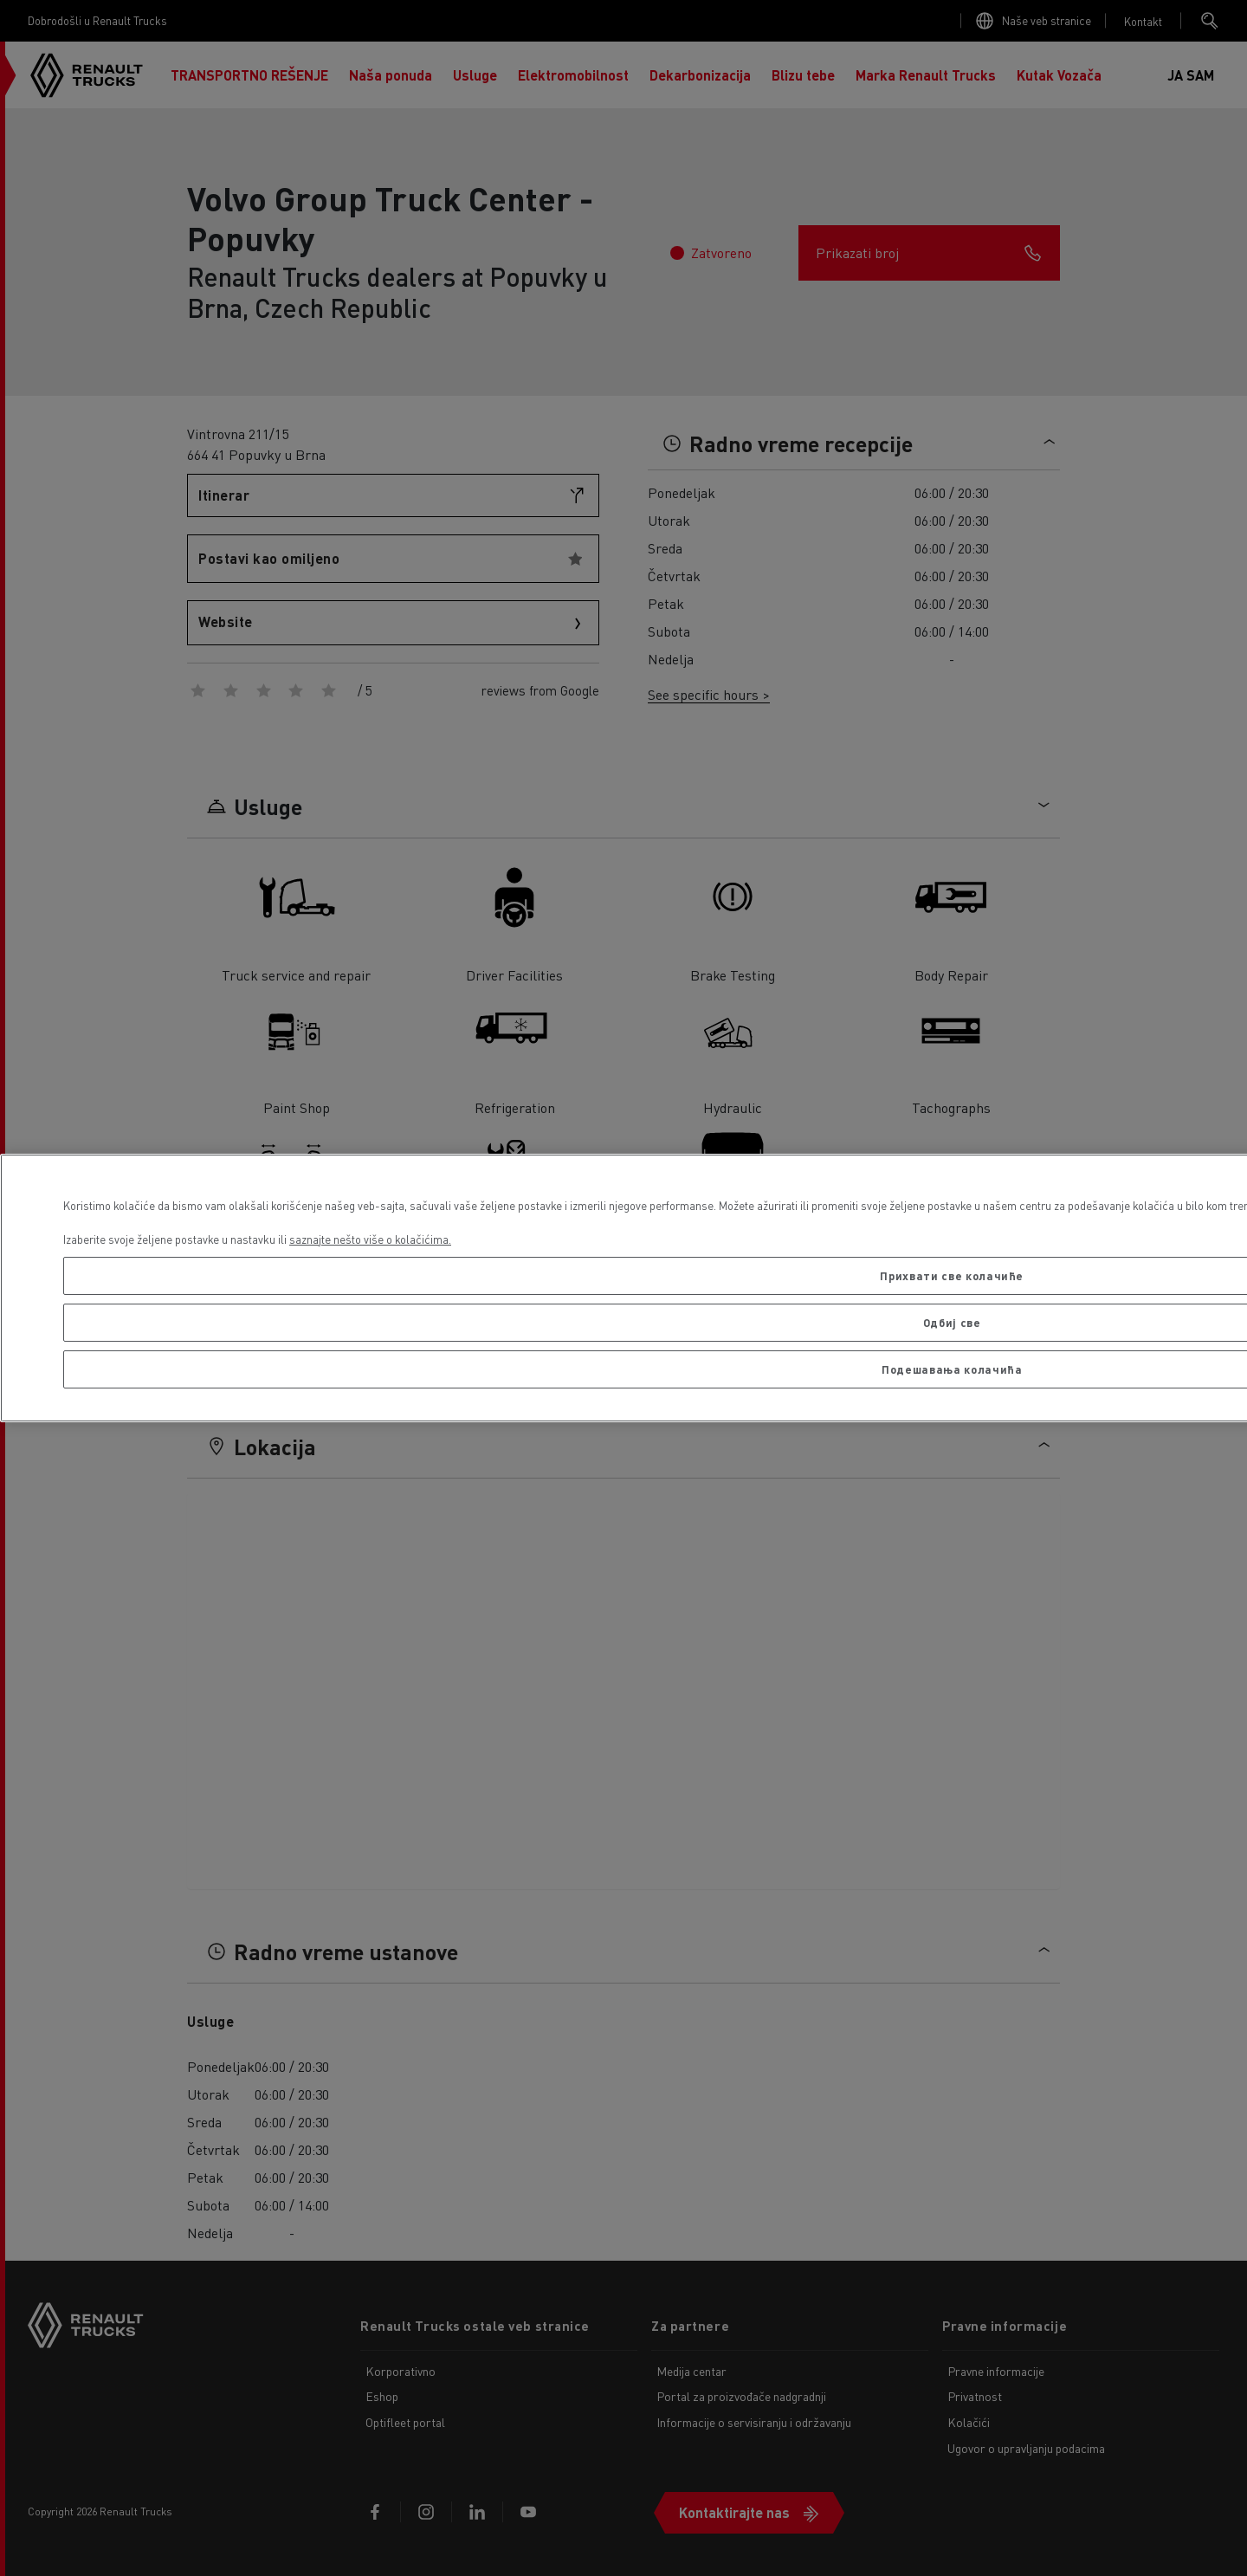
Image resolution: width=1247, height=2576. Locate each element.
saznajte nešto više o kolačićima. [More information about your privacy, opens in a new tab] (370, 1239)
